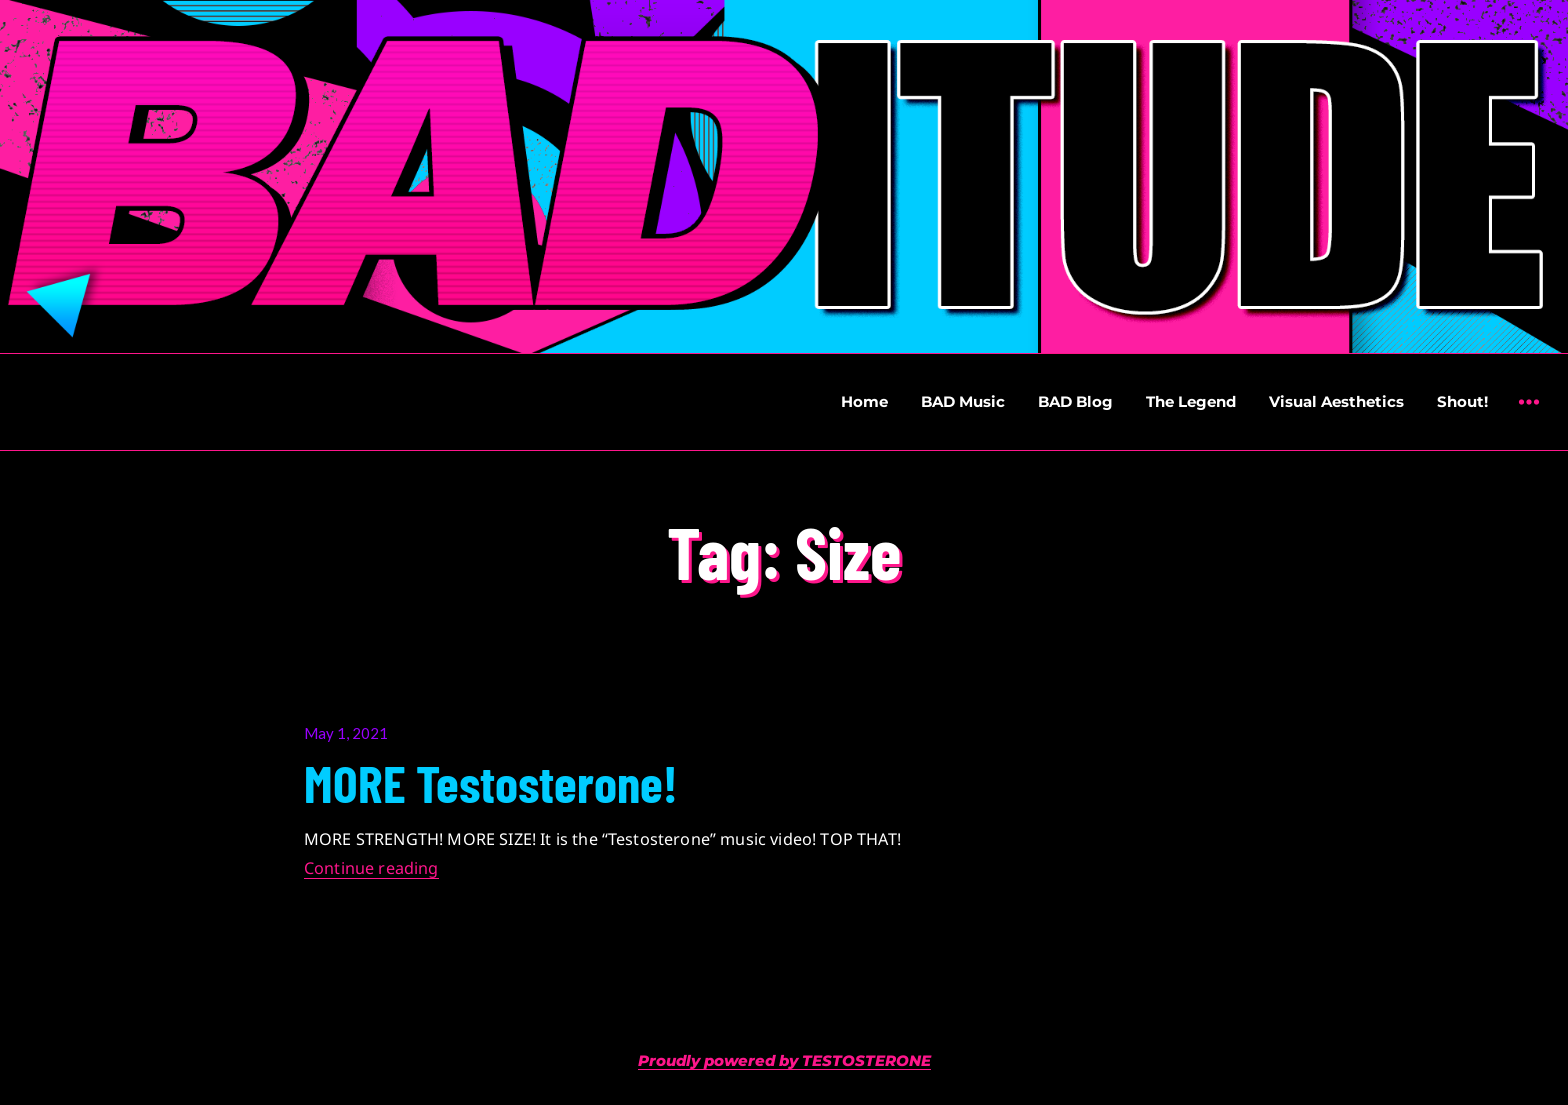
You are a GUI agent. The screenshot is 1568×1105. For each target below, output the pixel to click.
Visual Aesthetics (1336, 401)
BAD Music (963, 401)
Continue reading (371, 868)
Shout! (1462, 401)
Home (864, 401)
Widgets (1528, 416)
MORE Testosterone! (491, 782)
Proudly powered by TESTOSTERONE (784, 1060)
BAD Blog (1075, 401)
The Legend (1191, 401)
